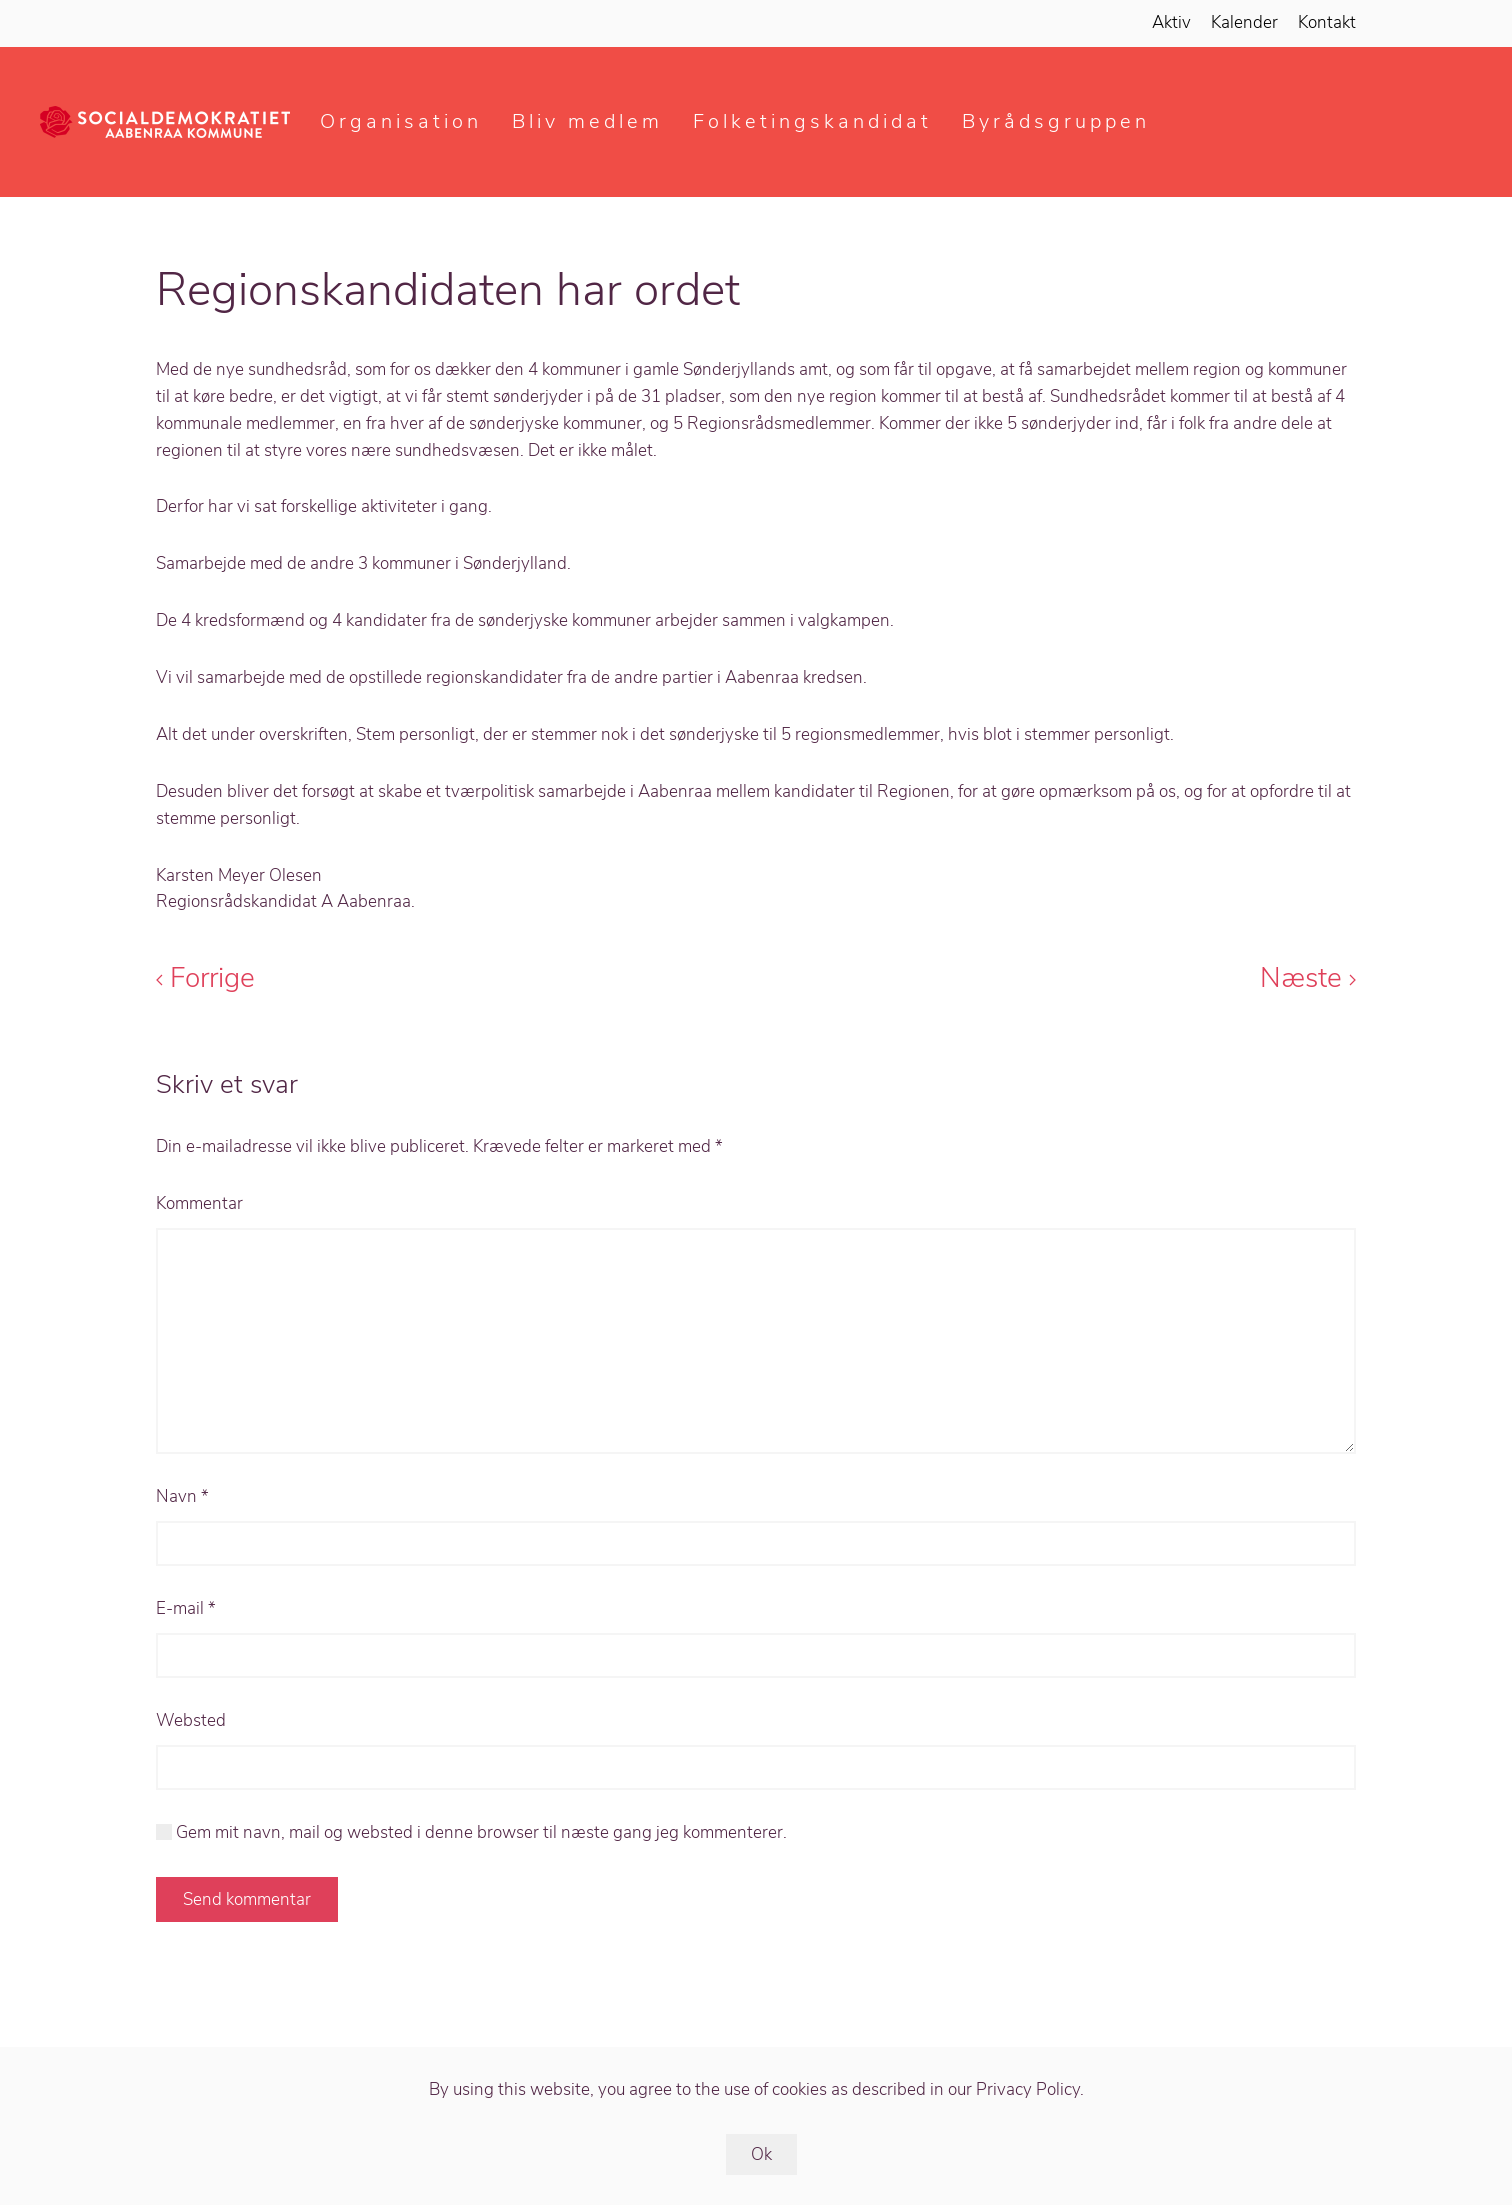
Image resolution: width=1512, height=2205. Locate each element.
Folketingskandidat (812, 121)
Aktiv (1171, 22)
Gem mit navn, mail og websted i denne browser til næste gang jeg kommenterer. (471, 1832)
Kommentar (199, 1203)
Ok (761, 2154)
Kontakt (1327, 22)
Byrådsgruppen (1056, 121)
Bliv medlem (587, 121)
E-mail (186, 1608)
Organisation (401, 121)
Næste (1308, 978)
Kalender (1244, 22)
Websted (191, 1720)
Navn (182, 1496)
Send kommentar (247, 1899)
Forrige (205, 978)
